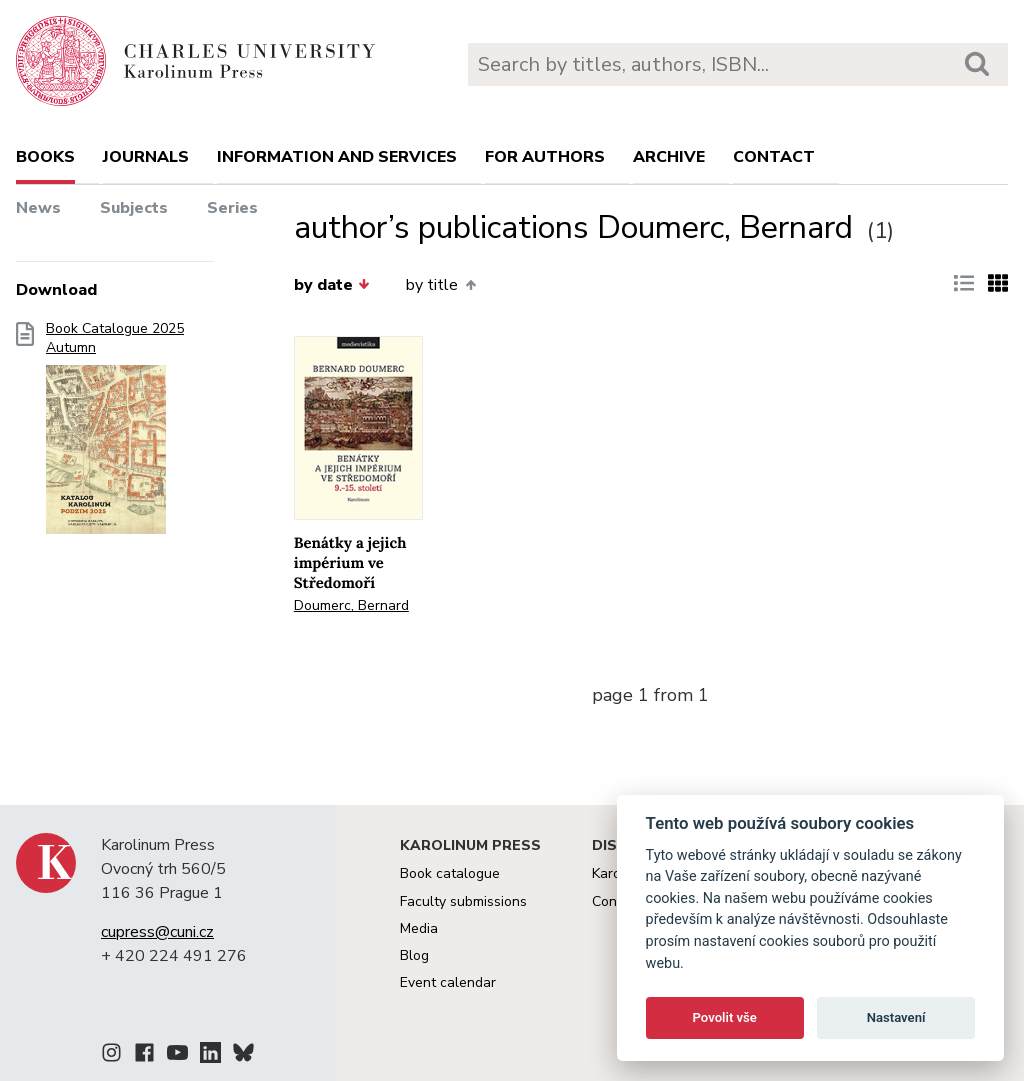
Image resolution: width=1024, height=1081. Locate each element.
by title (440, 285)
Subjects (134, 208)
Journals (146, 157)
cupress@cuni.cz (157, 932)
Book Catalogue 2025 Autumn (115, 434)
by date (332, 285)
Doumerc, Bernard (351, 605)
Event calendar (448, 982)
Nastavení (896, 1017)
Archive (669, 157)
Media (419, 928)
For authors (545, 157)
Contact (774, 157)
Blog (414, 955)
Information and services (337, 157)
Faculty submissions (463, 901)
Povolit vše (725, 1017)
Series (232, 208)
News (38, 208)
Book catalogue (450, 873)
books (45, 157)
